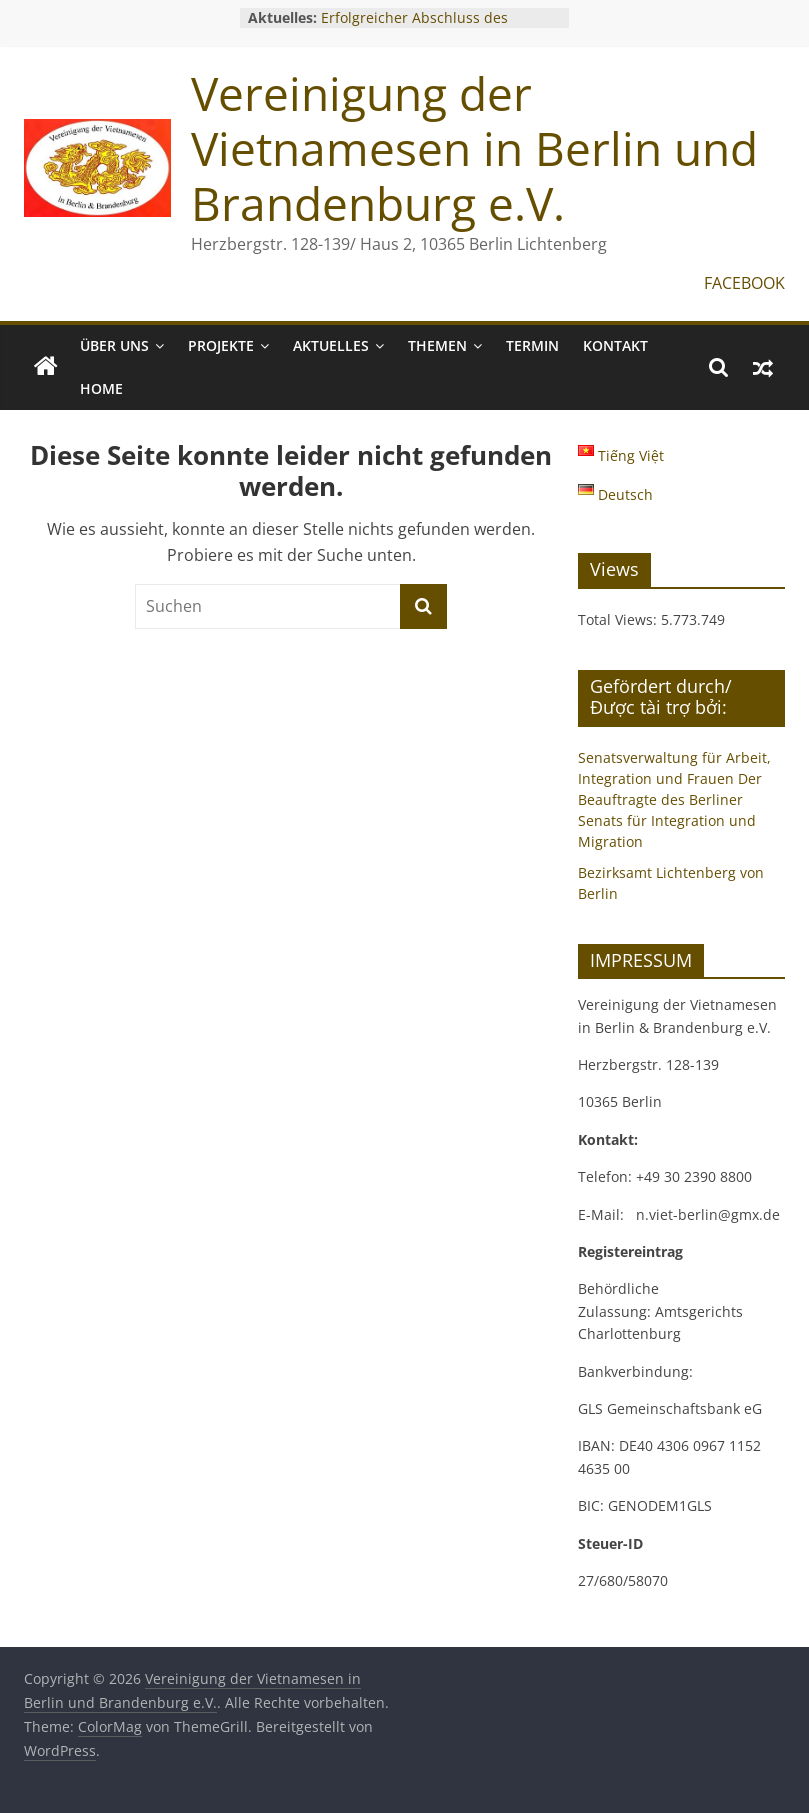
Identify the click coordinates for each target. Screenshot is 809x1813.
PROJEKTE (221, 345)
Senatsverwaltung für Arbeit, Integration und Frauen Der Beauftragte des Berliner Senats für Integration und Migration (674, 799)
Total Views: (619, 619)
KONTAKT (615, 345)
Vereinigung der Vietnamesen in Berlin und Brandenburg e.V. (474, 148)
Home (101, 388)
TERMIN (532, 345)
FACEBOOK (744, 283)
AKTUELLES (331, 345)
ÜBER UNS (114, 345)
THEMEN (437, 345)
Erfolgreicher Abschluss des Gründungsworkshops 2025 (414, 27)
